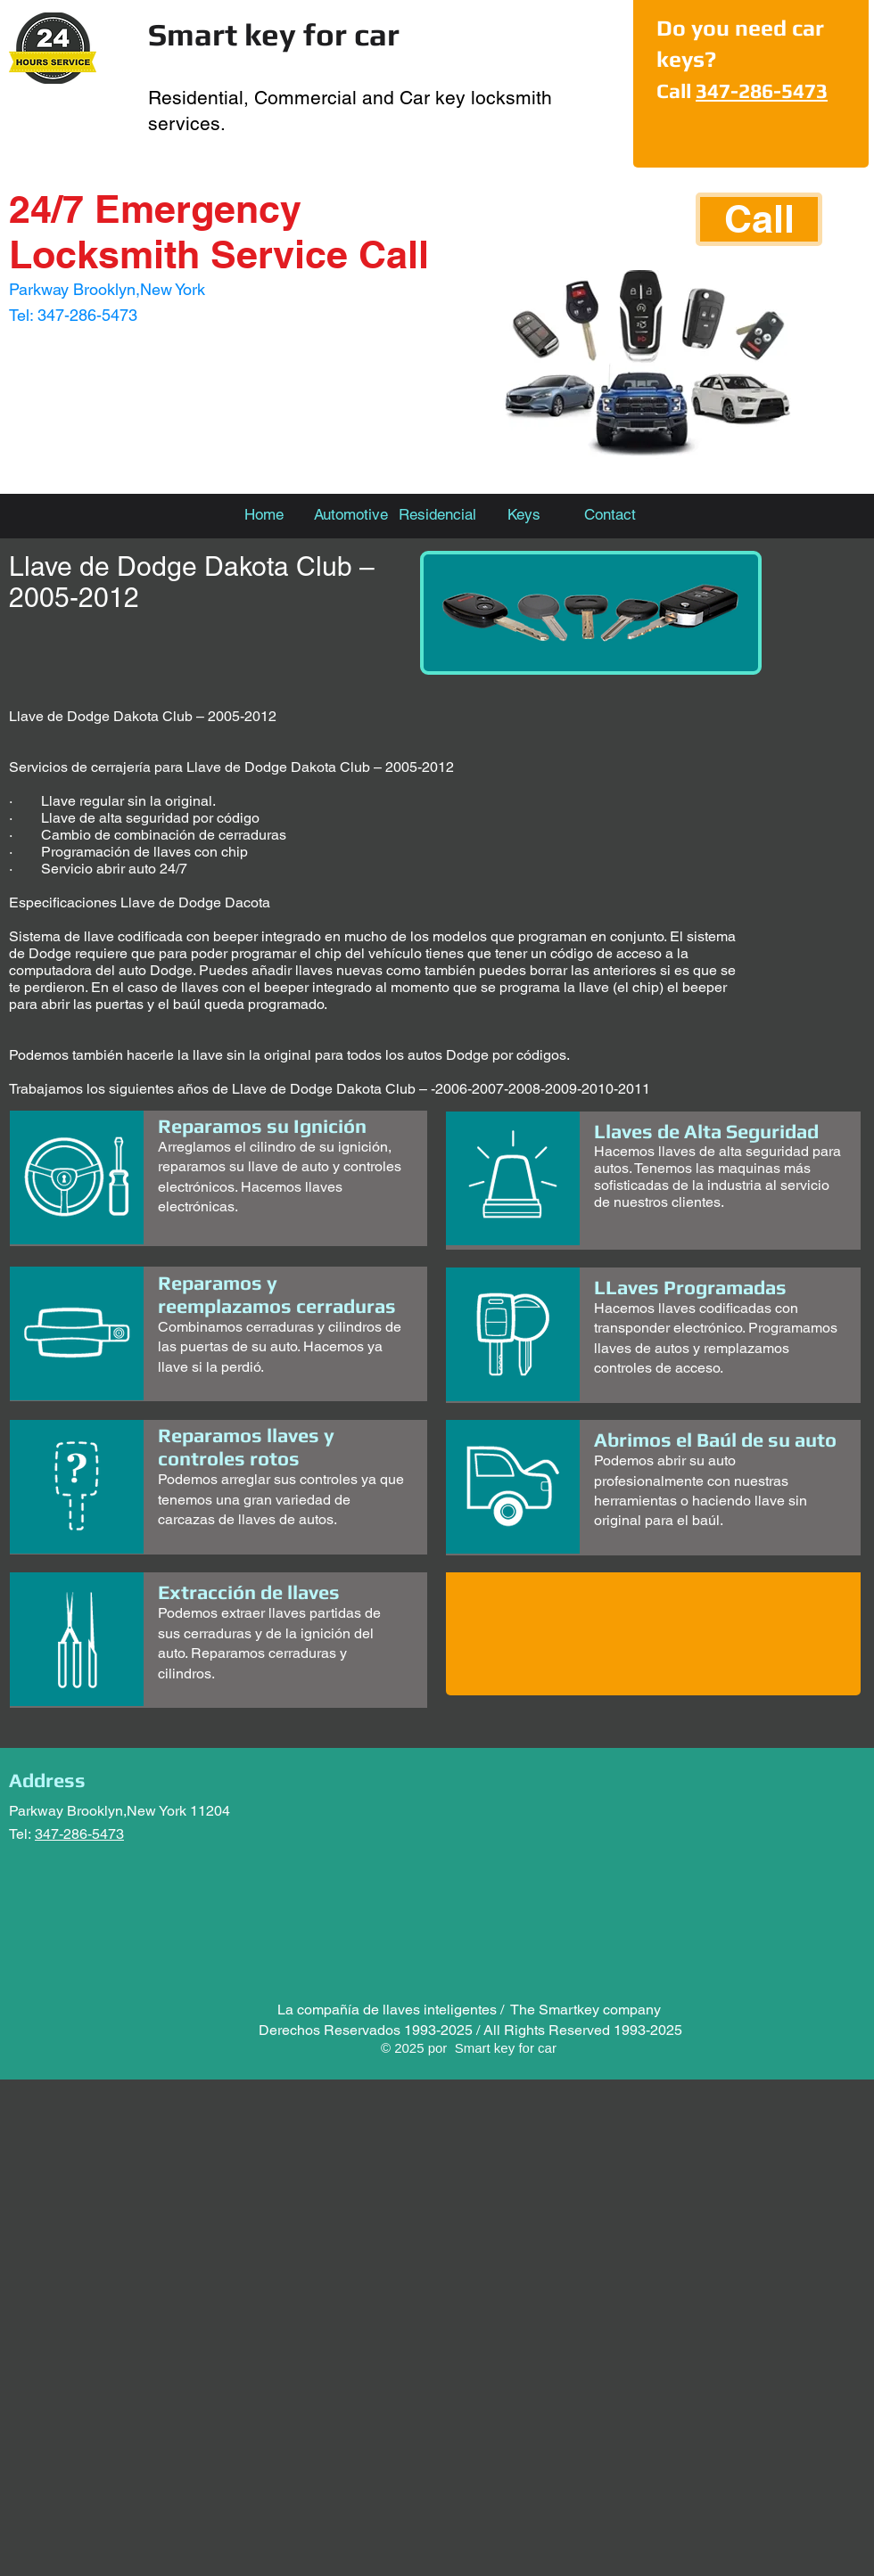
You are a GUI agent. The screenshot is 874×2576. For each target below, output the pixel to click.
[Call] (759, 219)
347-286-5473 (762, 90)
